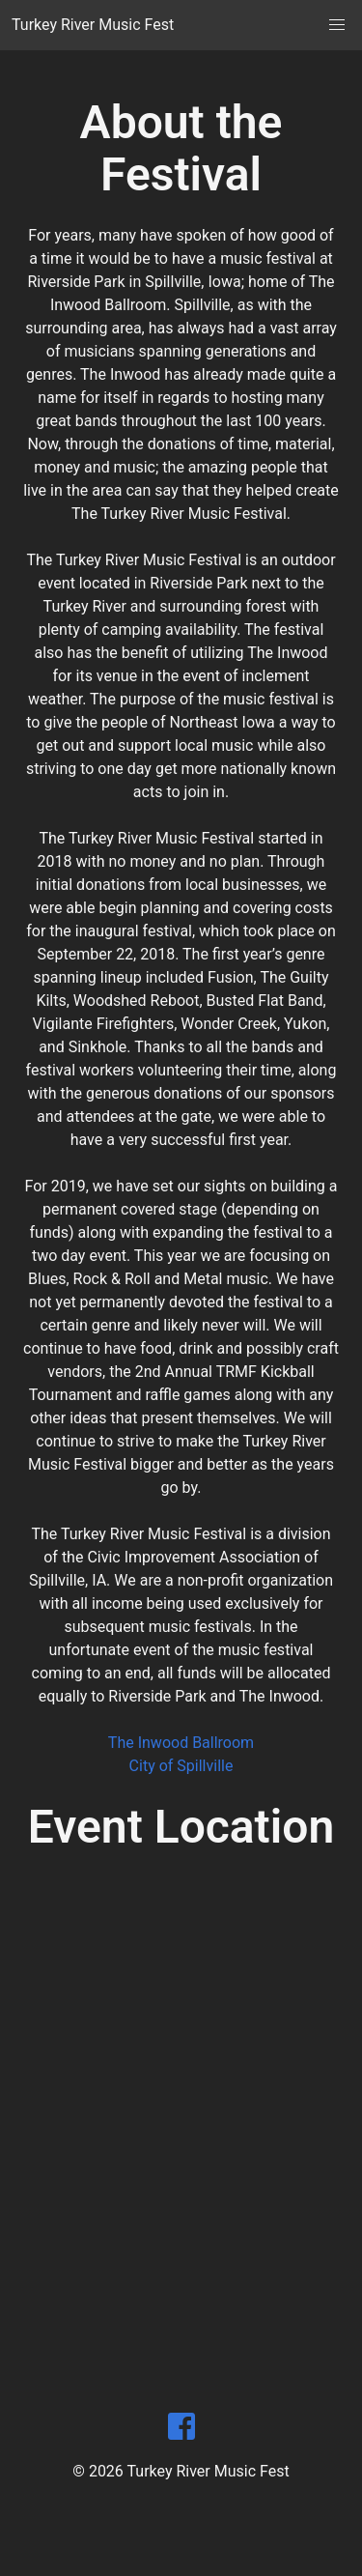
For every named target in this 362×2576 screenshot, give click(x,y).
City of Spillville (181, 1766)
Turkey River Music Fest (93, 24)
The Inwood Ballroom (181, 1742)
